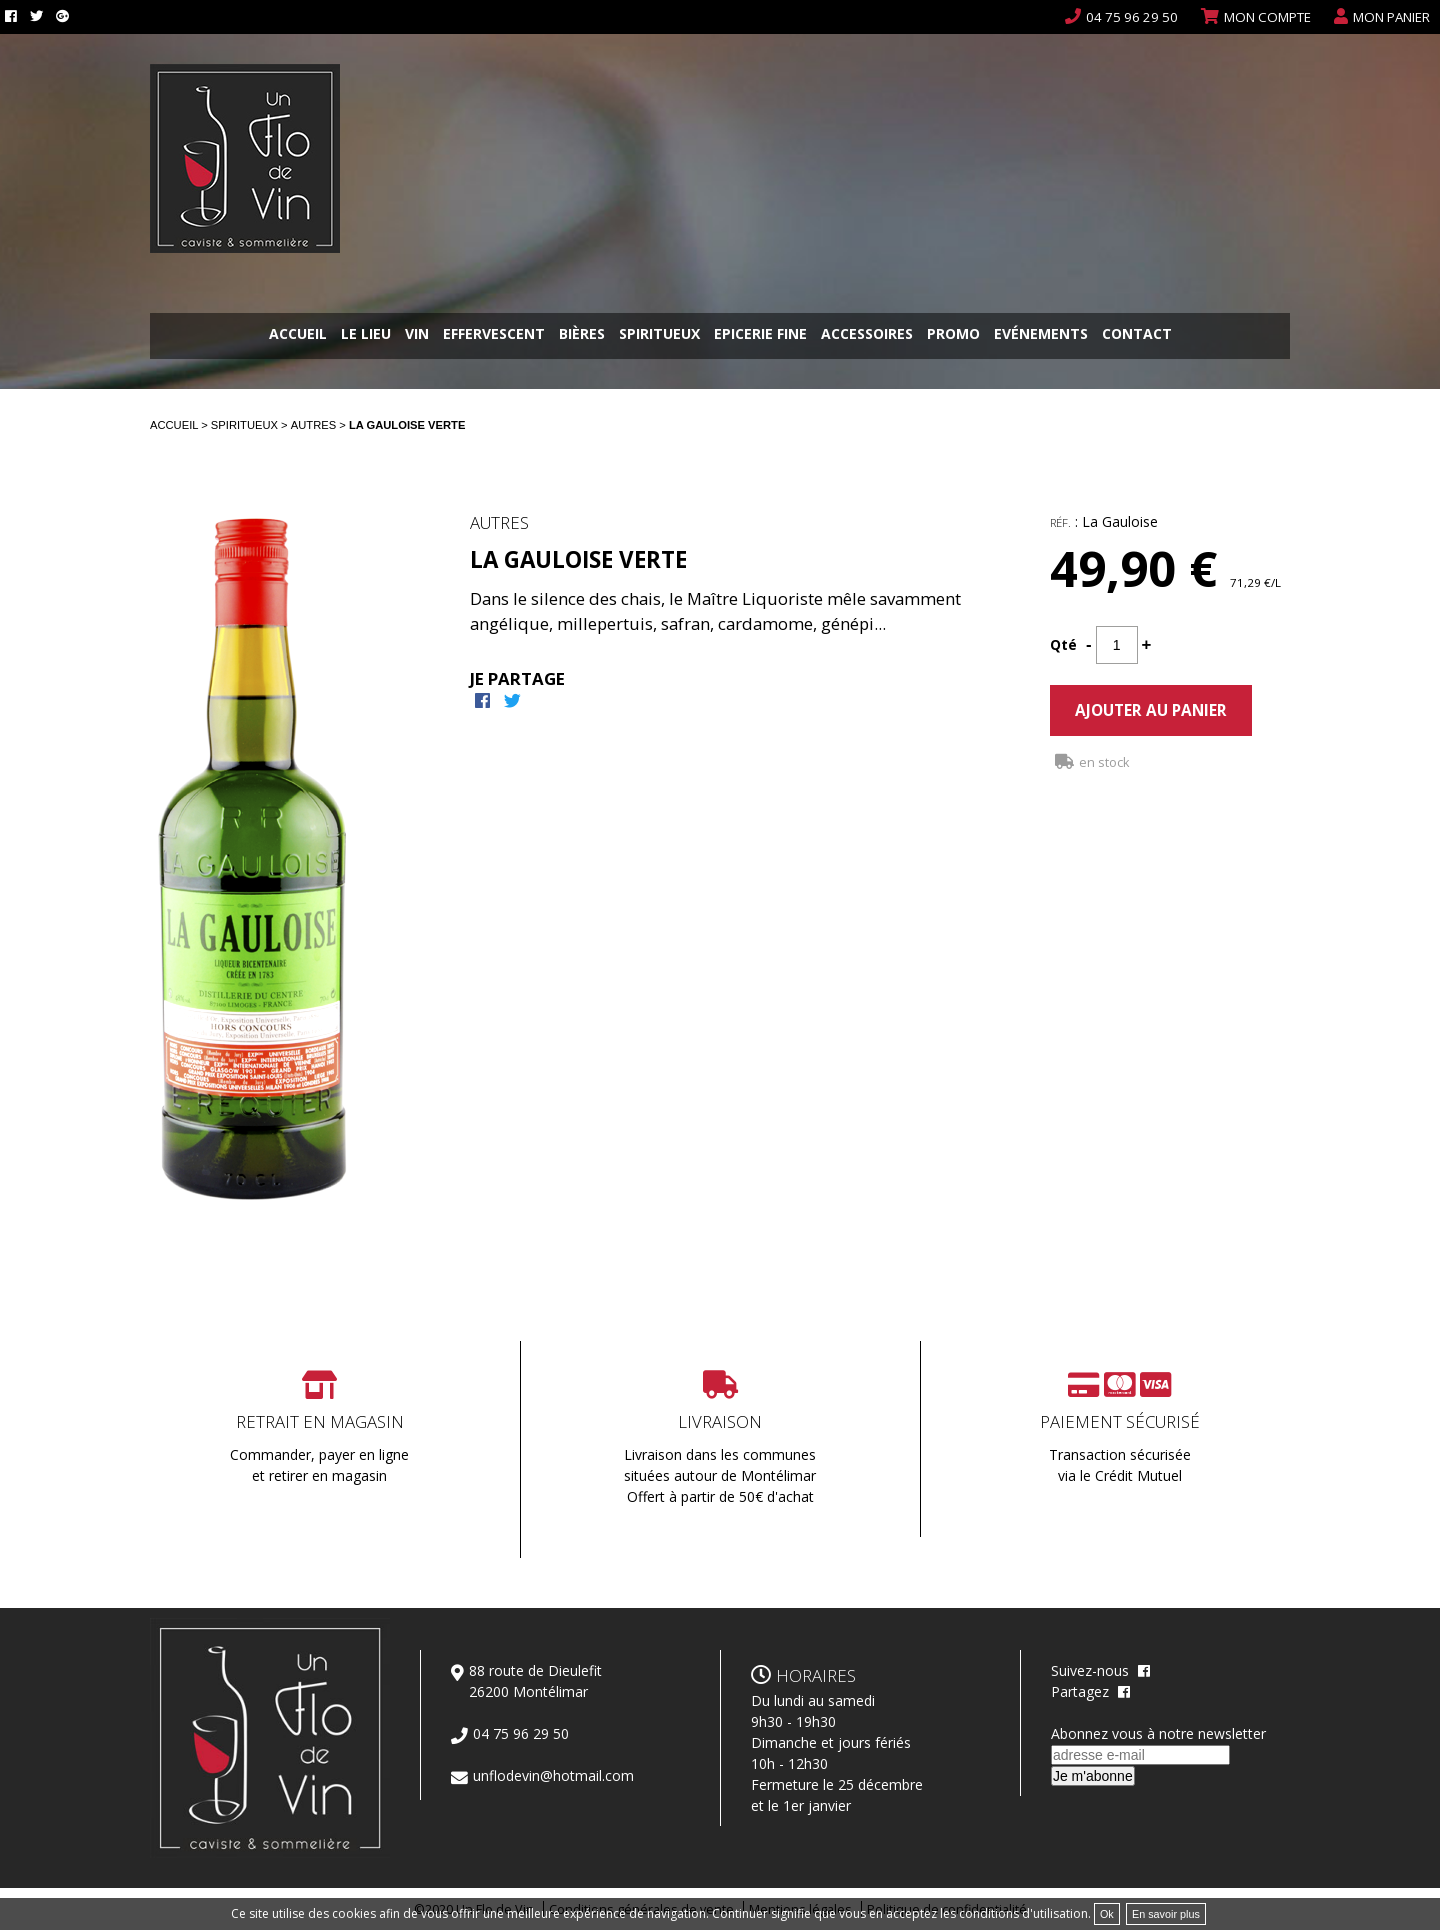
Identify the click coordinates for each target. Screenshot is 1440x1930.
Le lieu (366, 335)
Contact (1137, 335)
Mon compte (1267, 17)
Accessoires (867, 335)
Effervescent (494, 335)
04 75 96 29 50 (1132, 17)
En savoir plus (1166, 1914)
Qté (1063, 644)
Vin (417, 335)
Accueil (298, 335)
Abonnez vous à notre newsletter (1158, 1733)
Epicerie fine (760, 335)
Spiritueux (659, 335)
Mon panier (1391, 17)
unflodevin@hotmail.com (553, 1775)
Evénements (1041, 335)
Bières (582, 335)
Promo (953, 335)
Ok (1107, 1914)
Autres (315, 425)
